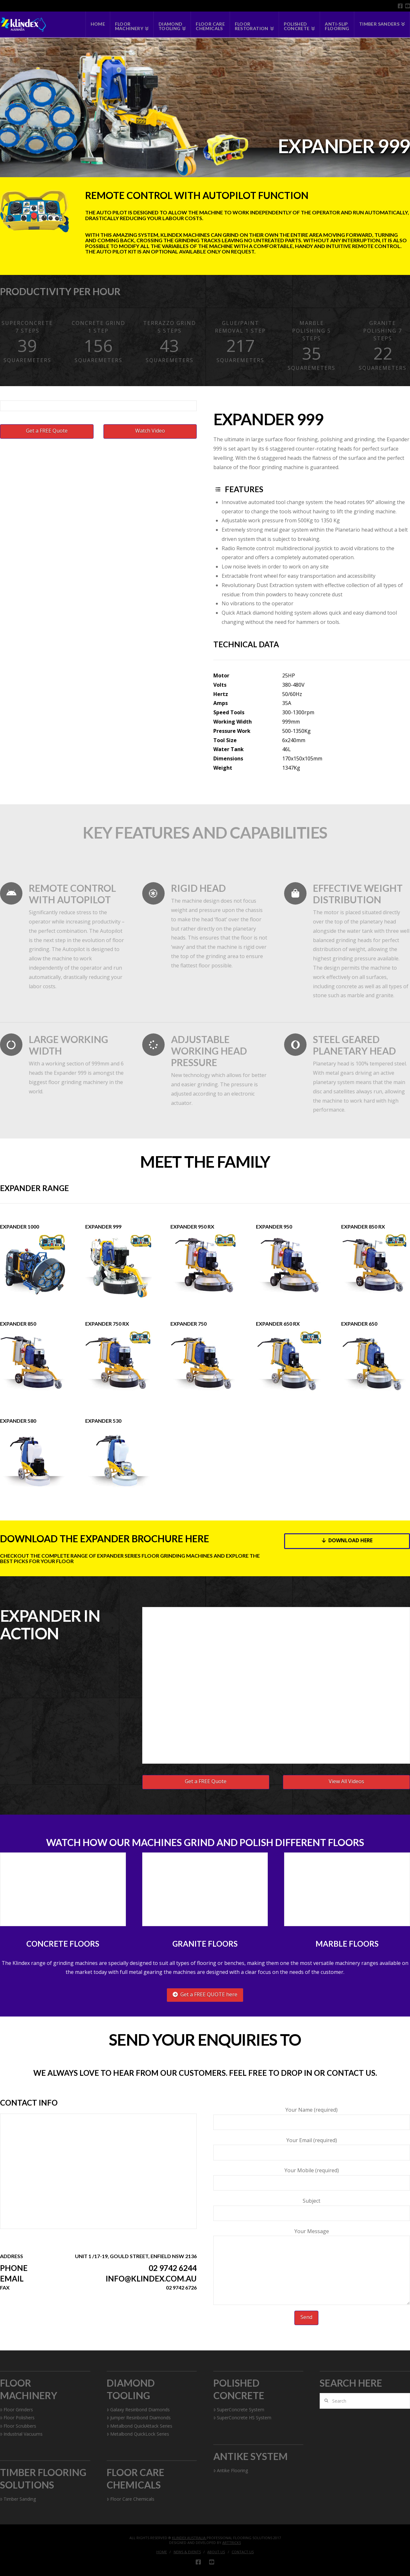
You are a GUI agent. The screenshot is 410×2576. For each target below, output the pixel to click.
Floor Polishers (17, 2417)
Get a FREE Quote (47, 430)
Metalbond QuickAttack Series (139, 2426)
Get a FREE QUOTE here (205, 1994)
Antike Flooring (230, 2470)
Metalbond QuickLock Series (138, 2434)
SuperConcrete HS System (242, 2417)
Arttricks (231, 2542)
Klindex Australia (189, 2537)
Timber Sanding (18, 2499)
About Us (216, 2552)
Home (161, 2552)
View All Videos (346, 1781)
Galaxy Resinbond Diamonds (138, 2409)
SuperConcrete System (238, 2409)
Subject (311, 2207)
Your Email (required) (311, 2147)
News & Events (187, 2552)
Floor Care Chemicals (130, 2499)
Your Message (311, 2236)
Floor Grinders (16, 2409)
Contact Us (243, 2552)
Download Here (347, 1540)
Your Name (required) (311, 2116)
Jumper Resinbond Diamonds (139, 2417)
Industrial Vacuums (21, 2434)
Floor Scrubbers (18, 2426)
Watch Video (150, 430)
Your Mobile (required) (311, 2177)
